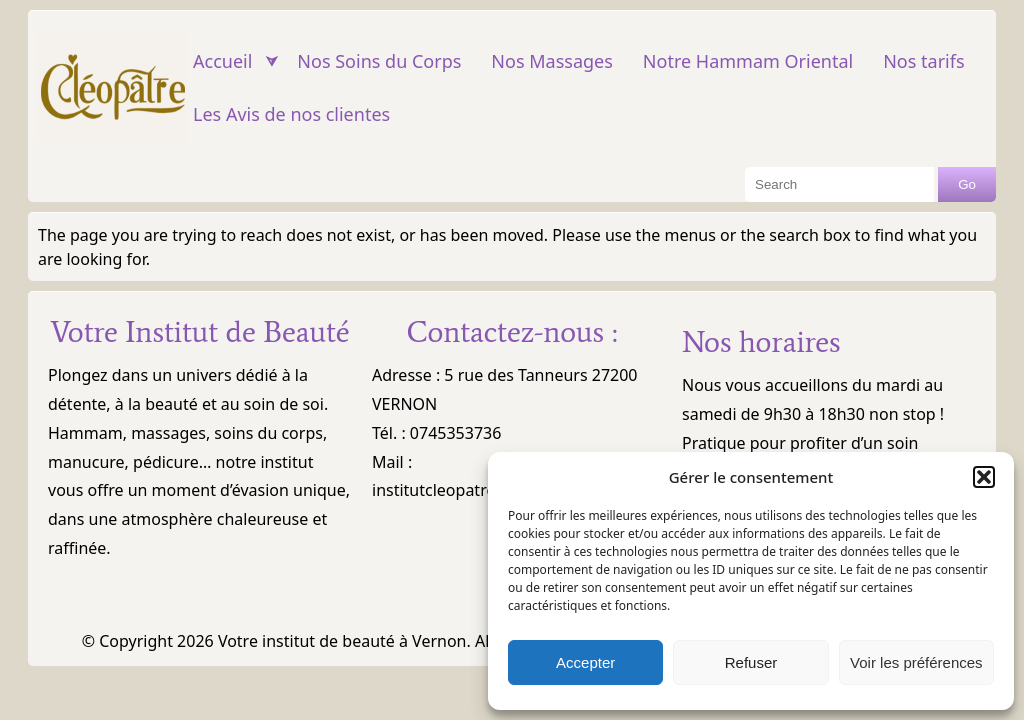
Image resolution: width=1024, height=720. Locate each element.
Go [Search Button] (967, 184)
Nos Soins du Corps (379, 61)
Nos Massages (551, 61)
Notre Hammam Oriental (748, 61)
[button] (984, 477)
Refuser (751, 662)
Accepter (585, 662)
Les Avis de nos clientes (291, 114)
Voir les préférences (916, 662)
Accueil (222, 61)
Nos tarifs (923, 61)
